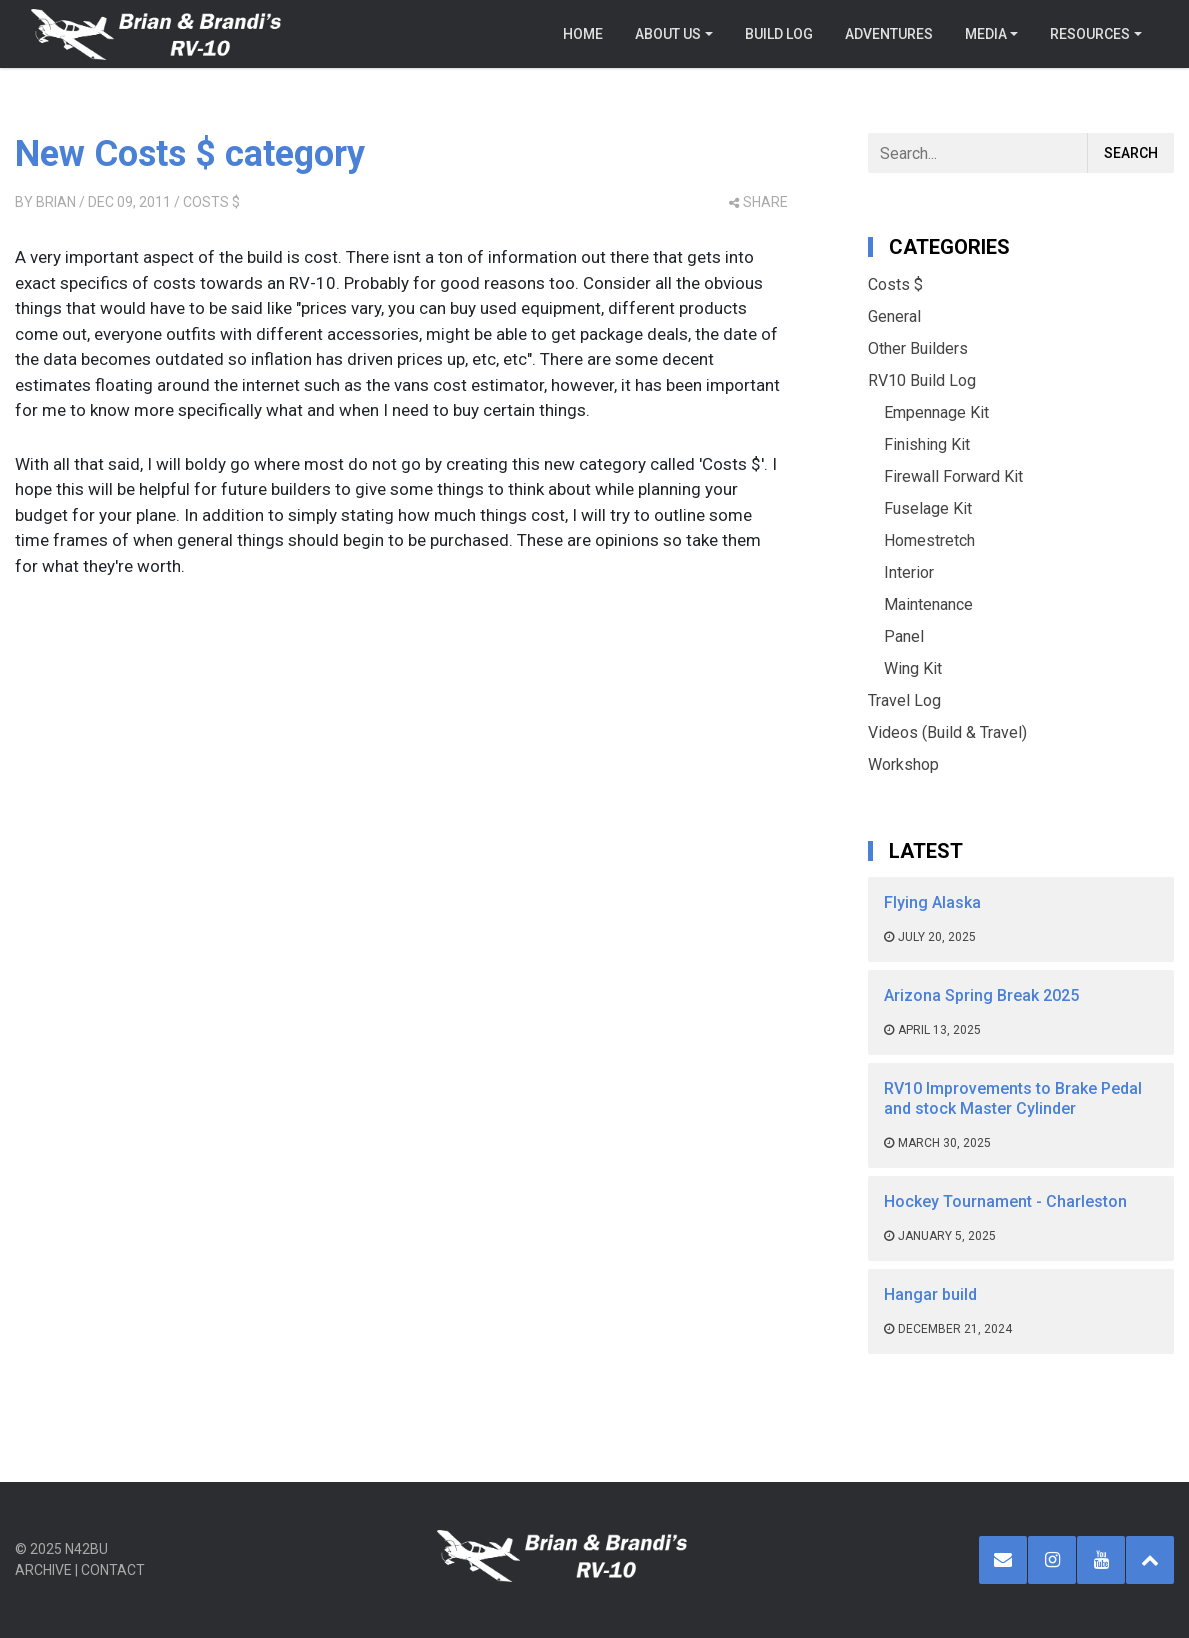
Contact (113, 1570)
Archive (43, 1570)
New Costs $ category (190, 154)
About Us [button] (668, 34)
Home (583, 34)
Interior (909, 572)
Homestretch (929, 540)
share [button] (758, 202)
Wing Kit (913, 668)
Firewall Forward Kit (953, 476)
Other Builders (918, 348)
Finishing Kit (927, 444)
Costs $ (211, 202)
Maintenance (928, 604)
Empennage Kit (936, 412)
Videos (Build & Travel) (947, 732)
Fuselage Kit (928, 508)
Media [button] (986, 34)
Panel (904, 636)
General (894, 316)
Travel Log (904, 700)
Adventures (889, 34)
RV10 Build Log (922, 380)
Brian (56, 202)
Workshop (903, 764)
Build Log (779, 34)
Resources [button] (1090, 34)
